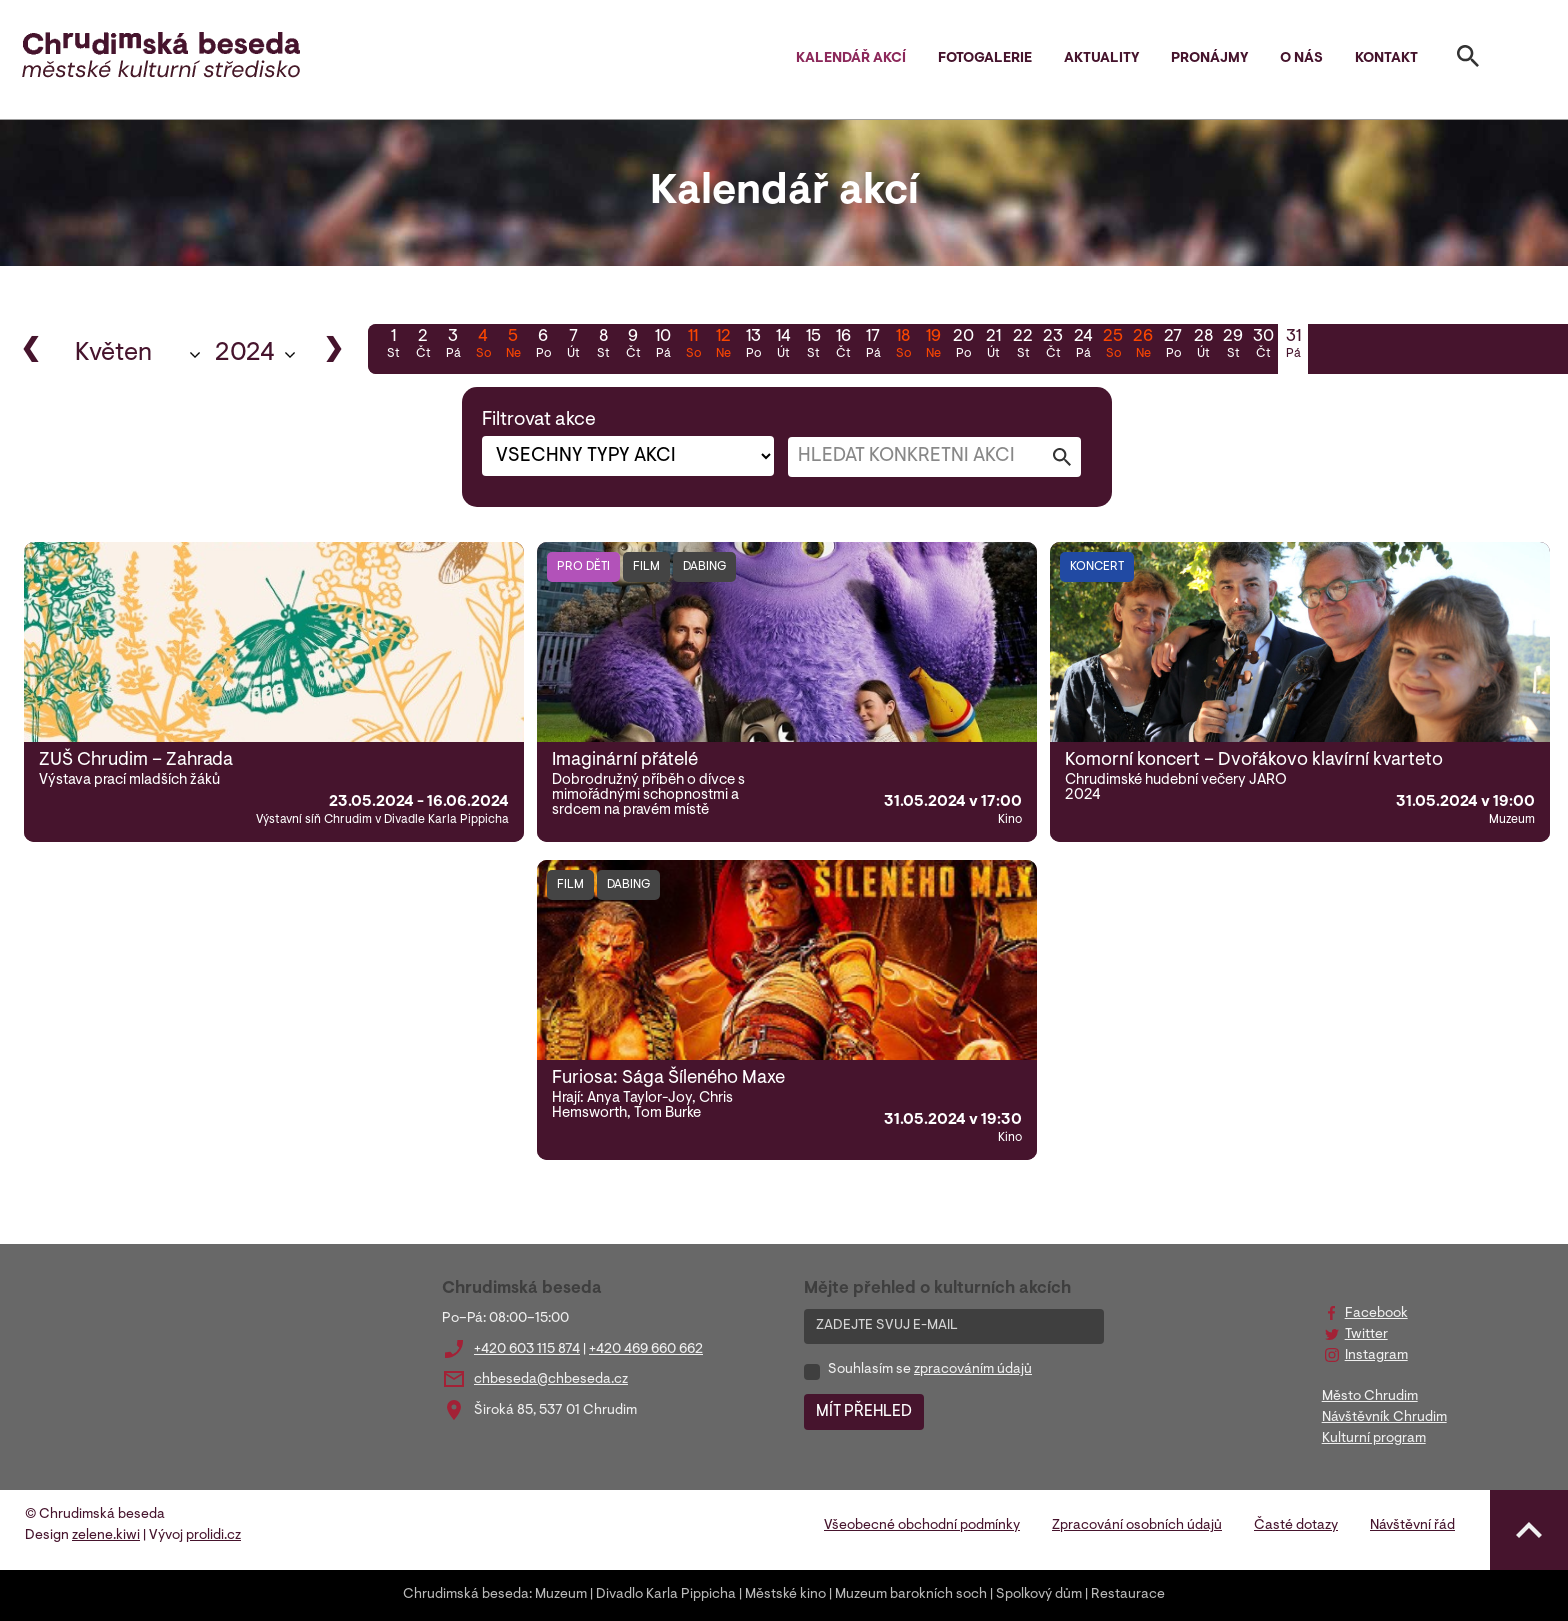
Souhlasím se (930, 1370)
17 (873, 346)
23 (1053, 346)
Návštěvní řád (1412, 1526)
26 (1143, 346)
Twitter (1366, 1335)
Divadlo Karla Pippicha (666, 1595)
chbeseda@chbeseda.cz (551, 1380)
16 (843, 346)
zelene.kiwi (106, 1536)
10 (663, 346)
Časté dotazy (1296, 1526)
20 (963, 346)
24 (1083, 346)
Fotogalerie (985, 59)
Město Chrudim (1370, 1397)
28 (1203, 346)
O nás (1301, 59)
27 (1173, 346)
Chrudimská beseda (466, 1595)
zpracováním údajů (973, 1370)
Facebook (1376, 1314)
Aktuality (1101, 59)
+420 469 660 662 (646, 1350)
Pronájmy (1209, 59)
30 (1263, 346)
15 (813, 346)
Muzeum (561, 1595)
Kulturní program (1374, 1439)
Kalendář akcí (851, 59)
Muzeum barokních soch (911, 1595)
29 (1233, 346)
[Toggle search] (1468, 60)
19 (933, 346)
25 (1113, 346)
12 (723, 346)
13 (753, 346)
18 (903, 346)
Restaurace (1128, 1595)
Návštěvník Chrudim (1384, 1418)
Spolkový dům (1039, 1595)
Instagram (1376, 1356)
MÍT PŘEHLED (864, 1412)
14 (783, 346)
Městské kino (785, 1595)
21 (993, 346)
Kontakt (1386, 59)
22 (1023, 346)
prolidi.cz (213, 1536)
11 (693, 346)
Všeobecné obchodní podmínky (922, 1526)
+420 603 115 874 (527, 1350)
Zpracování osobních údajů (1137, 1526)
